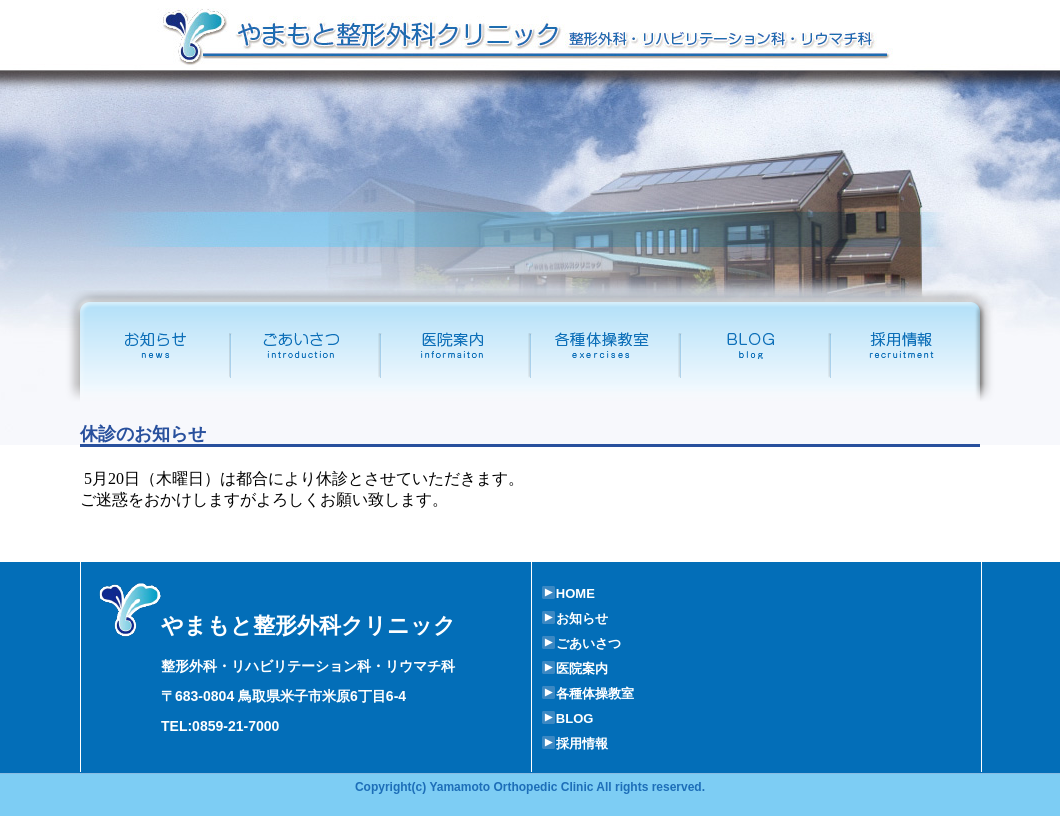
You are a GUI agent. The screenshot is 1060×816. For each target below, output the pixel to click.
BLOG (567, 718)
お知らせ (575, 618)
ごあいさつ (305, 346)
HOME (568, 593)
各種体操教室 (605, 346)
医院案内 (455, 346)
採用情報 (917, 346)
